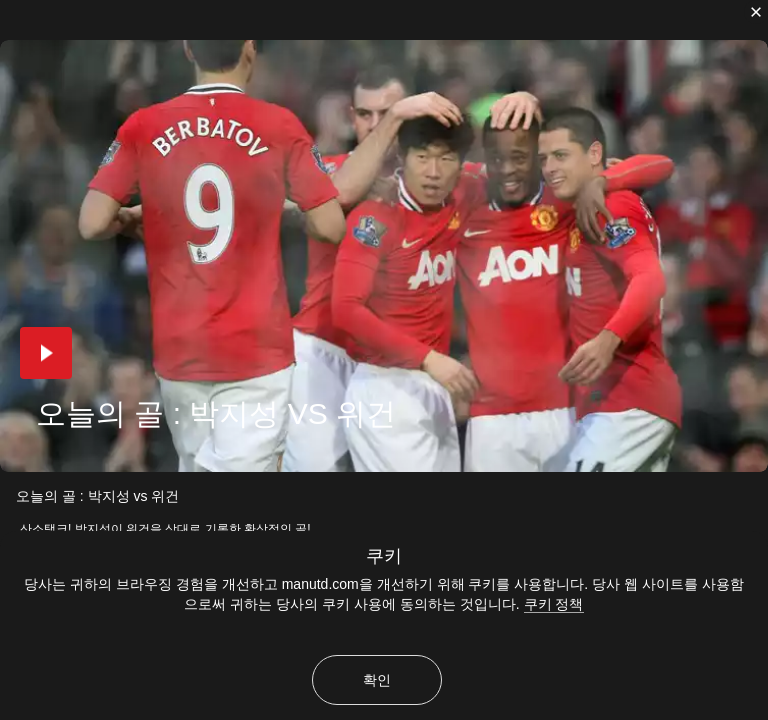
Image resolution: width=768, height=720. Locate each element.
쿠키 (384, 556)
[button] (46, 353)
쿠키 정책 (554, 604)
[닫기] (756, 12)
